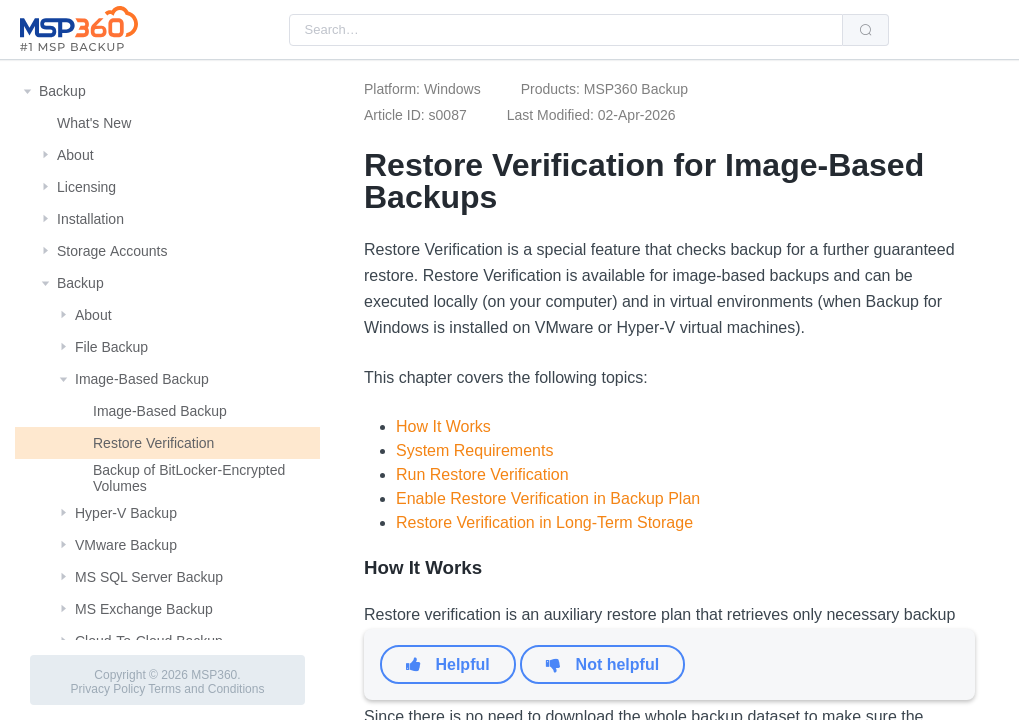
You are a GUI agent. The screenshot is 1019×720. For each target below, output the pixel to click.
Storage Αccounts (112, 251)
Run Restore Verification (482, 474)
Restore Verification (153, 443)
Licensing (86, 187)
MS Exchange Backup (144, 609)
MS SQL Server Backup (149, 577)
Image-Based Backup (142, 379)
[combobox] (566, 30)
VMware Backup (126, 545)
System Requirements (474, 450)
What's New (94, 123)
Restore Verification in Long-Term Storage (544, 522)
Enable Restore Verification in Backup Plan (548, 498)
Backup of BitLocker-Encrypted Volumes (189, 478)
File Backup (111, 347)
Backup (62, 91)
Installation (90, 219)
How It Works (443, 426)
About (75, 155)
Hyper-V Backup (126, 513)
